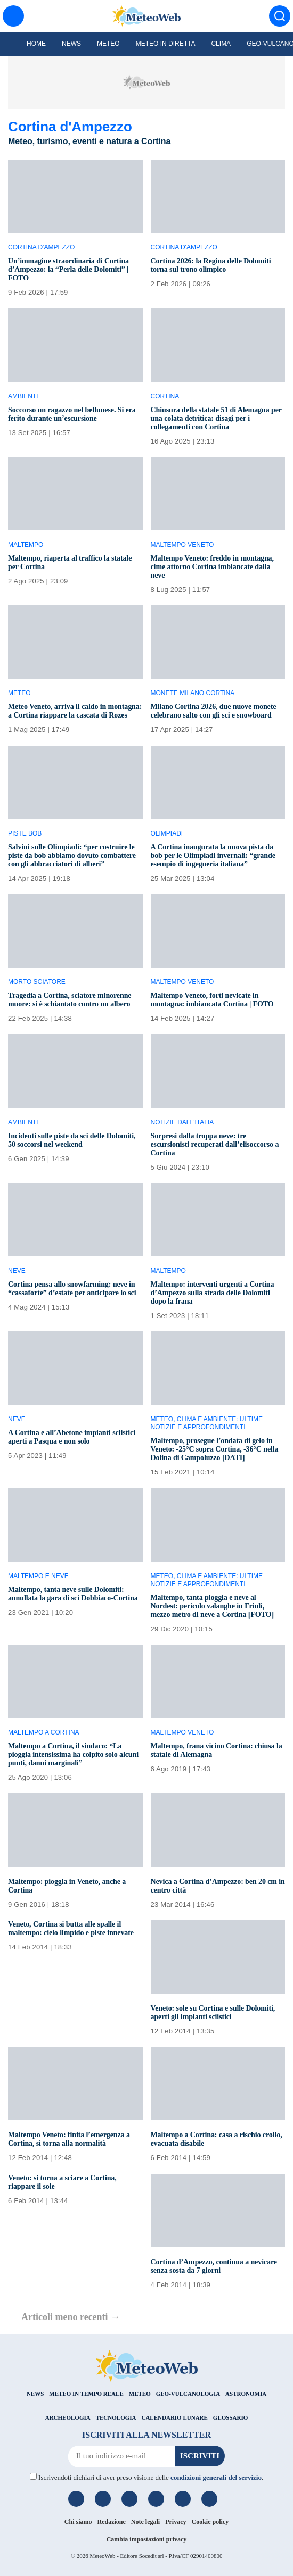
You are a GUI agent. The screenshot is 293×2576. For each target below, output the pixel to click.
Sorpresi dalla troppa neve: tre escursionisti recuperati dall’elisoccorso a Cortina (215, 1144)
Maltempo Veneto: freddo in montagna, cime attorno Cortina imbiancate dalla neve (212, 566)
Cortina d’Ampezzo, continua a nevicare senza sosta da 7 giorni (214, 2266)
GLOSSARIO (230, 2417)
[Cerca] (279, 16)
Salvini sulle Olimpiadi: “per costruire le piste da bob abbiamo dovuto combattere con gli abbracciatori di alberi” (72, 855)
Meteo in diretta (166, 43)
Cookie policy (210, 2521)
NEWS (35, 2393)
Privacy (175, 2521)
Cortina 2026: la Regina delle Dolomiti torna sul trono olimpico (211, 265)
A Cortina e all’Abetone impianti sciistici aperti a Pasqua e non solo (71, 1437)
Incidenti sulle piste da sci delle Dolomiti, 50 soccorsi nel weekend (71, 1140)
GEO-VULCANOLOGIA (188, 2393)
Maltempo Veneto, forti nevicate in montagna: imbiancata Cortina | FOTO (212, 999)
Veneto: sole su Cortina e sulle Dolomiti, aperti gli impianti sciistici (213, 2012)
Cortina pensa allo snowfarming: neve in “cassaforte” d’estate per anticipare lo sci (72, 1288)
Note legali (145, 2521)
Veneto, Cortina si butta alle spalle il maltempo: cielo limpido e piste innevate (71, 1928)
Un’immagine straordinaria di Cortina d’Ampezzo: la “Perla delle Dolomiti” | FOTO (68, 269)
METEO (140, 2393)
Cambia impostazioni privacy (147, 2539)
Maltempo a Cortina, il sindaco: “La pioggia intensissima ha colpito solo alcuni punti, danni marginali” (73, 1754)
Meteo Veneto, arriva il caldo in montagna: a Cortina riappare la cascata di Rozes (75, 711)
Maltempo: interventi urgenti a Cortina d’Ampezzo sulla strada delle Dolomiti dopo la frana (212, 1292)
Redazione (111, 2521)
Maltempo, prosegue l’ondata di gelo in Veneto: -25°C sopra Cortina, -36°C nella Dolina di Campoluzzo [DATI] (215, 1449)
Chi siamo (78, 2521)
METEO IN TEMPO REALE (86, 2393)
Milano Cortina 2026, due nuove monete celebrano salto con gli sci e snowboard (213, 711)
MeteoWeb (102, 2556)
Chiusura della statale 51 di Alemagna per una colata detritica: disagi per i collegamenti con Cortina (216, 418)
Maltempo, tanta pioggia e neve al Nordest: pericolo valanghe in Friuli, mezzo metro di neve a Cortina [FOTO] (212, 1606)
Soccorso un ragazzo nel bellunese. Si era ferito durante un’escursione (72, 414)
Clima (221, 43)
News (71, 43)
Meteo (108, 43)
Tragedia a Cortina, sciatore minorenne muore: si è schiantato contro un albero (69, 999)
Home (36, 43)
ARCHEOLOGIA (68, 2417)
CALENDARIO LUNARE (174, 2417)
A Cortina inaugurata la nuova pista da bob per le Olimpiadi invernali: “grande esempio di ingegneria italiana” (213, 855)
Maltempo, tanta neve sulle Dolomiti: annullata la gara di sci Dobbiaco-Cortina (73, 1594)
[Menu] (13, 16)
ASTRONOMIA (245, 2393)
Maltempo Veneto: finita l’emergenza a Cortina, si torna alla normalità (69, 2139)
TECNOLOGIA (116, 2417)
